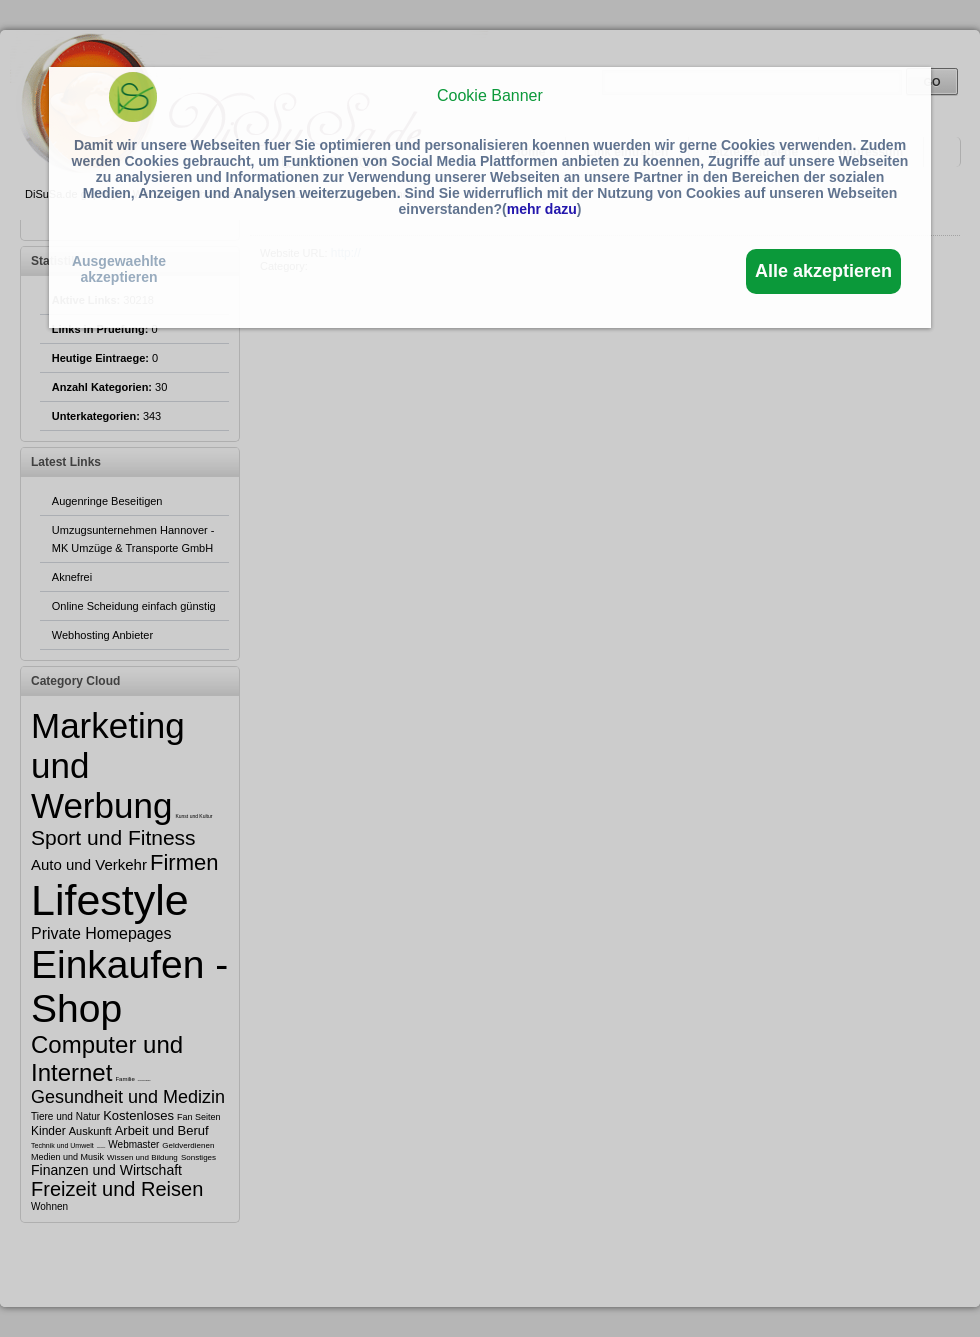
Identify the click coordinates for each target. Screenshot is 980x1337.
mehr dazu (542, 209)
